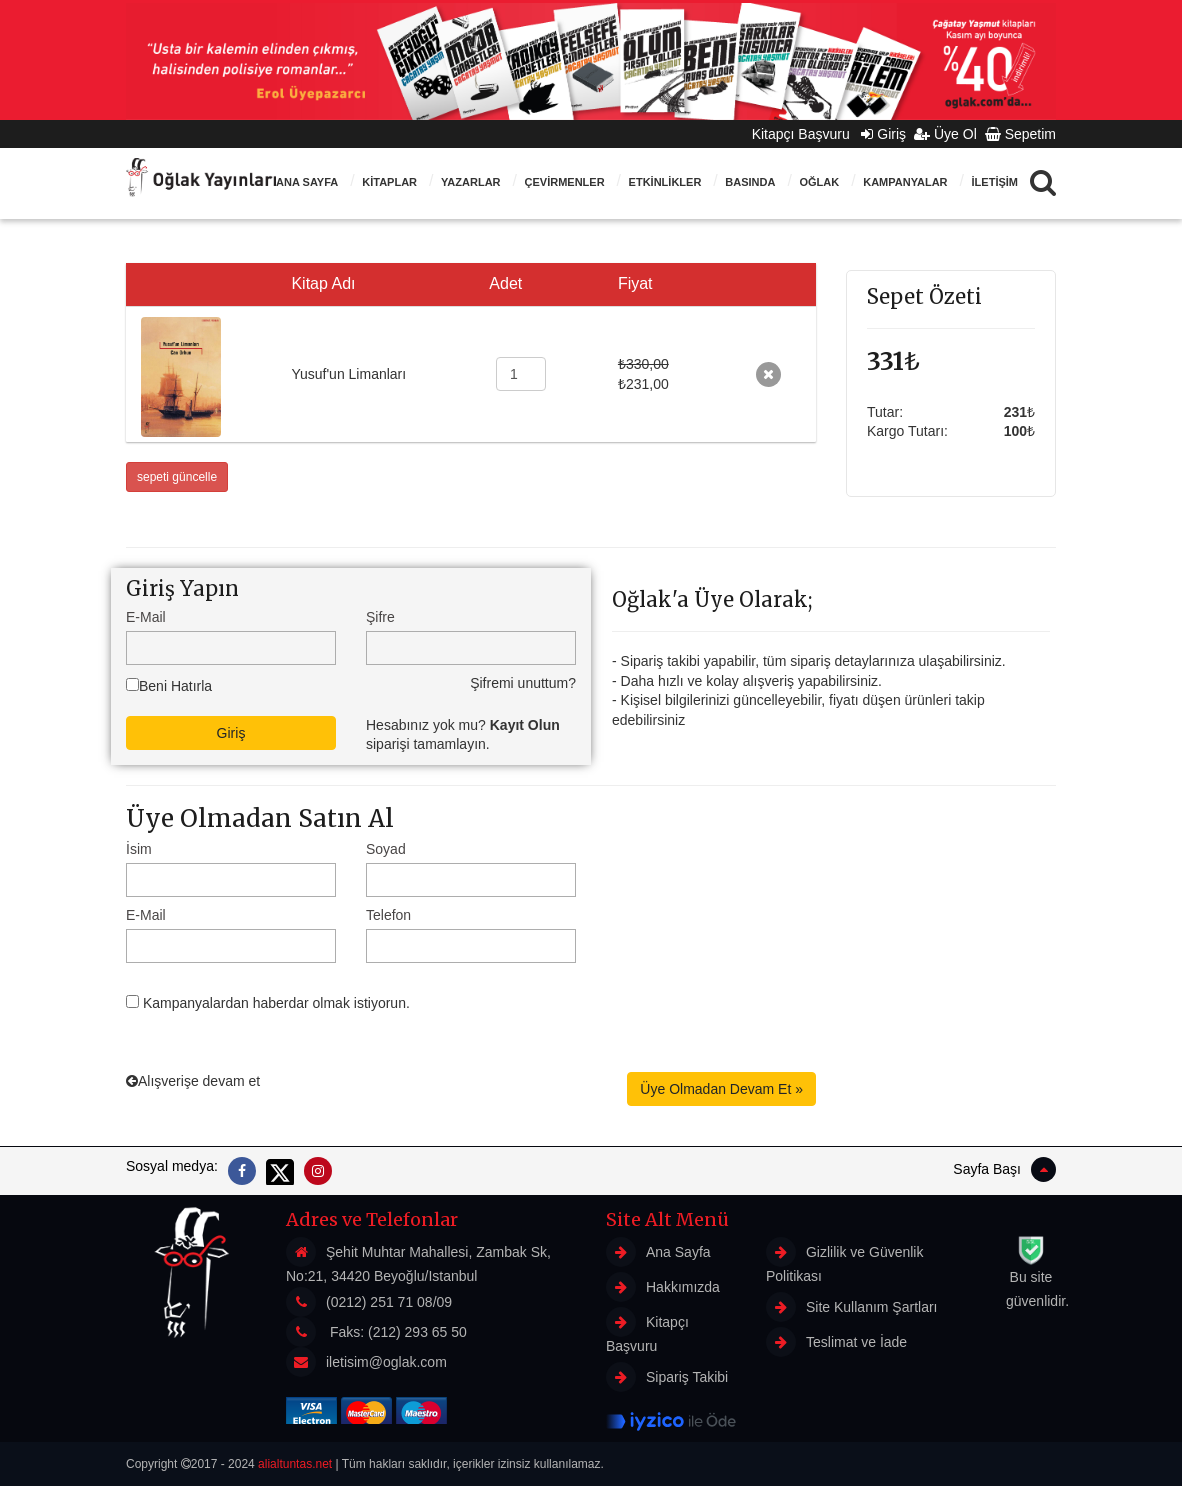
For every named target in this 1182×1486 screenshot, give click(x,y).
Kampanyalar (905, 182)
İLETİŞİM (995, 182)
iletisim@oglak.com (386, 1362)
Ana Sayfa (307, 182)
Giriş (883, 134)
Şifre (380, 617)
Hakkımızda (663, 1287)
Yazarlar (471, 182)
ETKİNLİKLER (665, 182)
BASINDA (750, 182)
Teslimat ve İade (836, 1342)
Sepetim (1020, 134)
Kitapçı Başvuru (807, 134)
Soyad (386, 849)
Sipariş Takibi (667, 1377)
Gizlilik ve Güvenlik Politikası (844, 1260)
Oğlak (819, 182)
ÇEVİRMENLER (565, 182)
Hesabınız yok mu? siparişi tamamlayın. (463, 735)
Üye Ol (945, 134)
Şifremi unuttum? (523, 683)
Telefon (388, 915)
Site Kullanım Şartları (852, 1307)
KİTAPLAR (389, 182)
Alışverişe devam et (193, 1081)
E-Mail (146, 617)
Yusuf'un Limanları (348, 374)
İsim (139, 849)
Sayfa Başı (1004, 1169)
